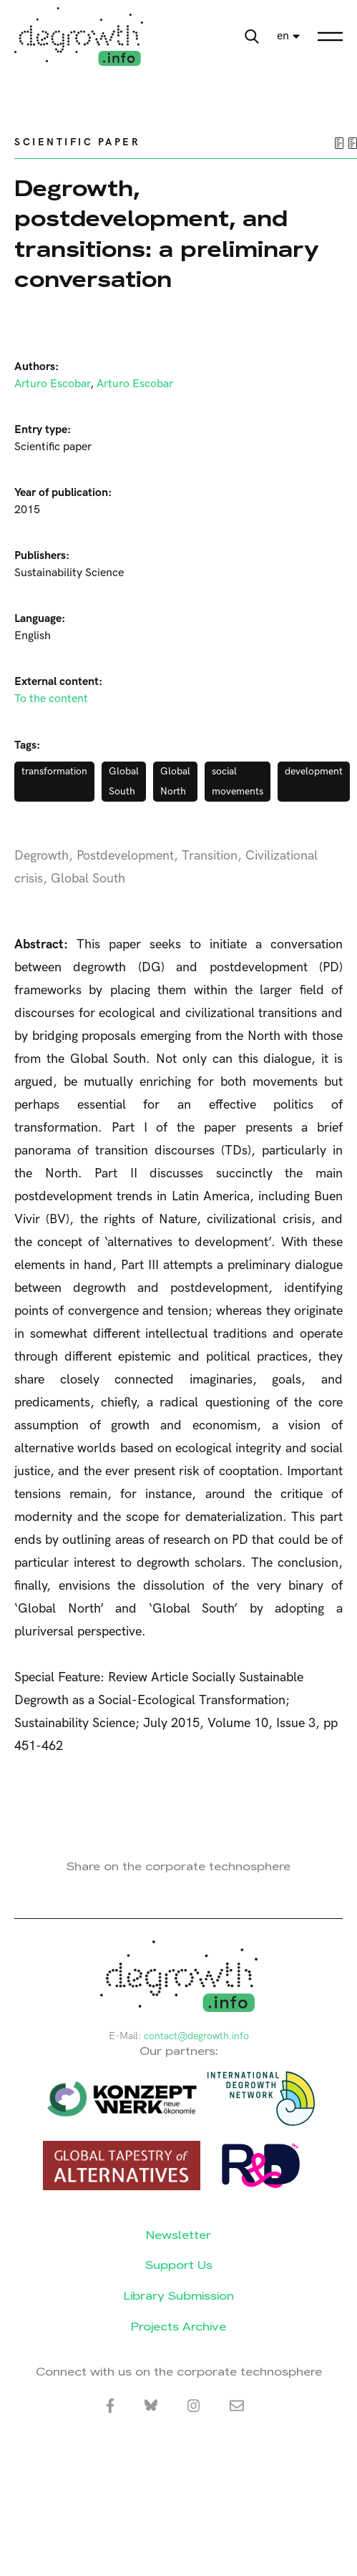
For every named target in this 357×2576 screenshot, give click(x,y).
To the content (51, 699)
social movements (237, 781)
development (314, 771)
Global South (124, 781)
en (283, 36)
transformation (54, 771)
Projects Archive (178, 2326)
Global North (175, 781)
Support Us (178, 2265)
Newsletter (178, 2234)
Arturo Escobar (52, 384)
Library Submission (179, 2295)
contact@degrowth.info (196, 2036)
